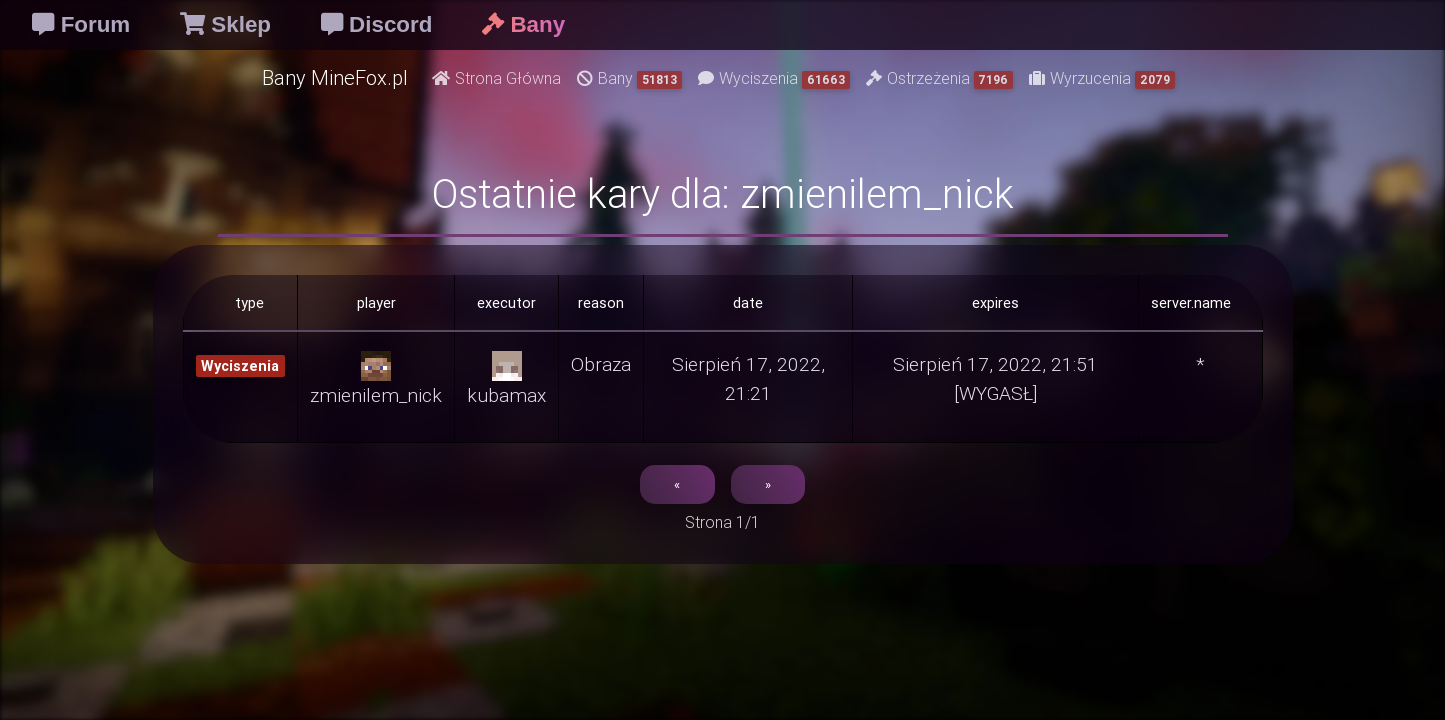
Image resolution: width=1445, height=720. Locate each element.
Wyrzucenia (1102, 78)
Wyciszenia (774, 78)
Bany (629, 78)
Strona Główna (496, 78)
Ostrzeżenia (940, 78)
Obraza (601, 364)
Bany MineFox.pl (335, 77)
